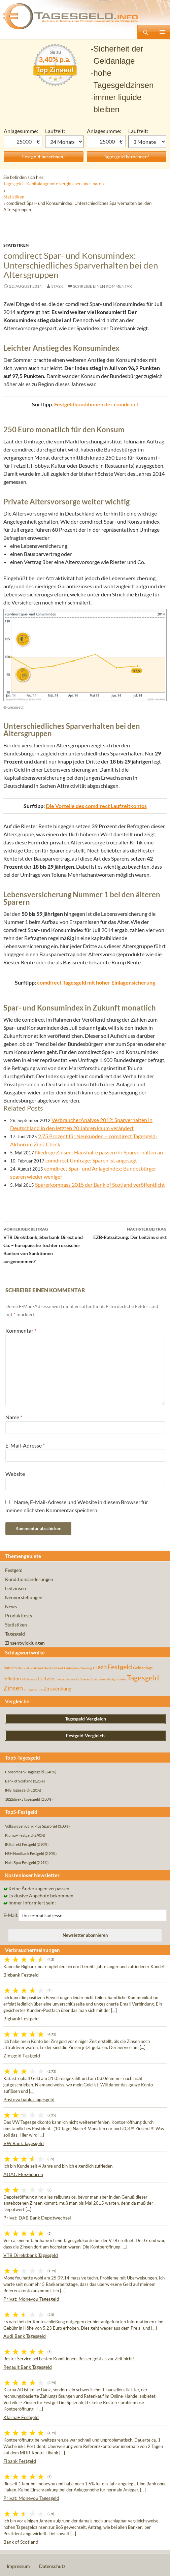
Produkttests (18, 1615)
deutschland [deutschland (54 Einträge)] (53, 1668)
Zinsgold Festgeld (21, 2055)
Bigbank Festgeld (21, 1975)
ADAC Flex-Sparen (23, 2174)
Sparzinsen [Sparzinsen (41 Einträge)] (98, 1679)
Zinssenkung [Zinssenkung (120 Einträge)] (57, 1689)
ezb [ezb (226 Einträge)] (102, 1667)
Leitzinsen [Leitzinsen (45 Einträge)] (63, 1679)
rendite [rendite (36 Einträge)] (75, 1679)
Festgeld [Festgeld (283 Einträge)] (120, 1667)
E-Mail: (11, 1915)
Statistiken (13, 196)
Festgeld (14, 1570)
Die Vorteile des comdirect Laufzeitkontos (96, 806)
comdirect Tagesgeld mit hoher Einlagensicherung (96, 982)
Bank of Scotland (20, 2542)
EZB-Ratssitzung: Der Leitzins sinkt (126, 1232)
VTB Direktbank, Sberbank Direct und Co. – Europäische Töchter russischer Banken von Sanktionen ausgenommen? (44, 1244)
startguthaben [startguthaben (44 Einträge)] (116, 1679)
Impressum (18, 2566)
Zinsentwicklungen (25, 1643)
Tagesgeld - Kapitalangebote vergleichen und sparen (53, 183)
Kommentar (20, 1330)
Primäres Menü (162, 32)
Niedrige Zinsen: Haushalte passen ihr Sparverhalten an (99, 1152)
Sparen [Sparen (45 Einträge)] (85, 1679)
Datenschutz (52, 2566)
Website (15, 1473)
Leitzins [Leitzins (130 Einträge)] (47, 1678)
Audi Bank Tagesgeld (24, 2336)
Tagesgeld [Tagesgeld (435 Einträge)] (143, 1677)
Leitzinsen (15, 1588)
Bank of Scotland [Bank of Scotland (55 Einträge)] (30, 1668)
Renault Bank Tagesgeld (27, 2367)
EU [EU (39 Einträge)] (95, 1668)
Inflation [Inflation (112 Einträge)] (12, 1678)
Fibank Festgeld (19, 2461)
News (11, 1606)
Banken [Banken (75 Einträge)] (10, 1667)
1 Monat (64, 141)
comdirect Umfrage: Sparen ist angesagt (91, 1160)
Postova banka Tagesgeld (29, 2099)
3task (57, 286)
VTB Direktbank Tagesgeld (30, 2255)
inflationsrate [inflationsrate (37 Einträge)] (29, 1679)
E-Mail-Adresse (25, 1445)
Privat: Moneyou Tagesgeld (31, 2299)
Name (13, 1417)
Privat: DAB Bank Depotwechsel (37, 2218)
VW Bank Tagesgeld (23, 2143)
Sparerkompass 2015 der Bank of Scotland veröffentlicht (100, 1184)
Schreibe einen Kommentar (102, 286)
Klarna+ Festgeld (21, 2417)
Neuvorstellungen (23, 1597)
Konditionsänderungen (29, 1579)
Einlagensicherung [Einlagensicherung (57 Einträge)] (78, 1668)
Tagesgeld (15, 1634)
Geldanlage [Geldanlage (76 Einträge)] (143, 1667)
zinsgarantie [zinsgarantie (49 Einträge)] (33, 1689)
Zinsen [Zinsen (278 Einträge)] (13, 1688)
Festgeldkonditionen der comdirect (96, 404)
